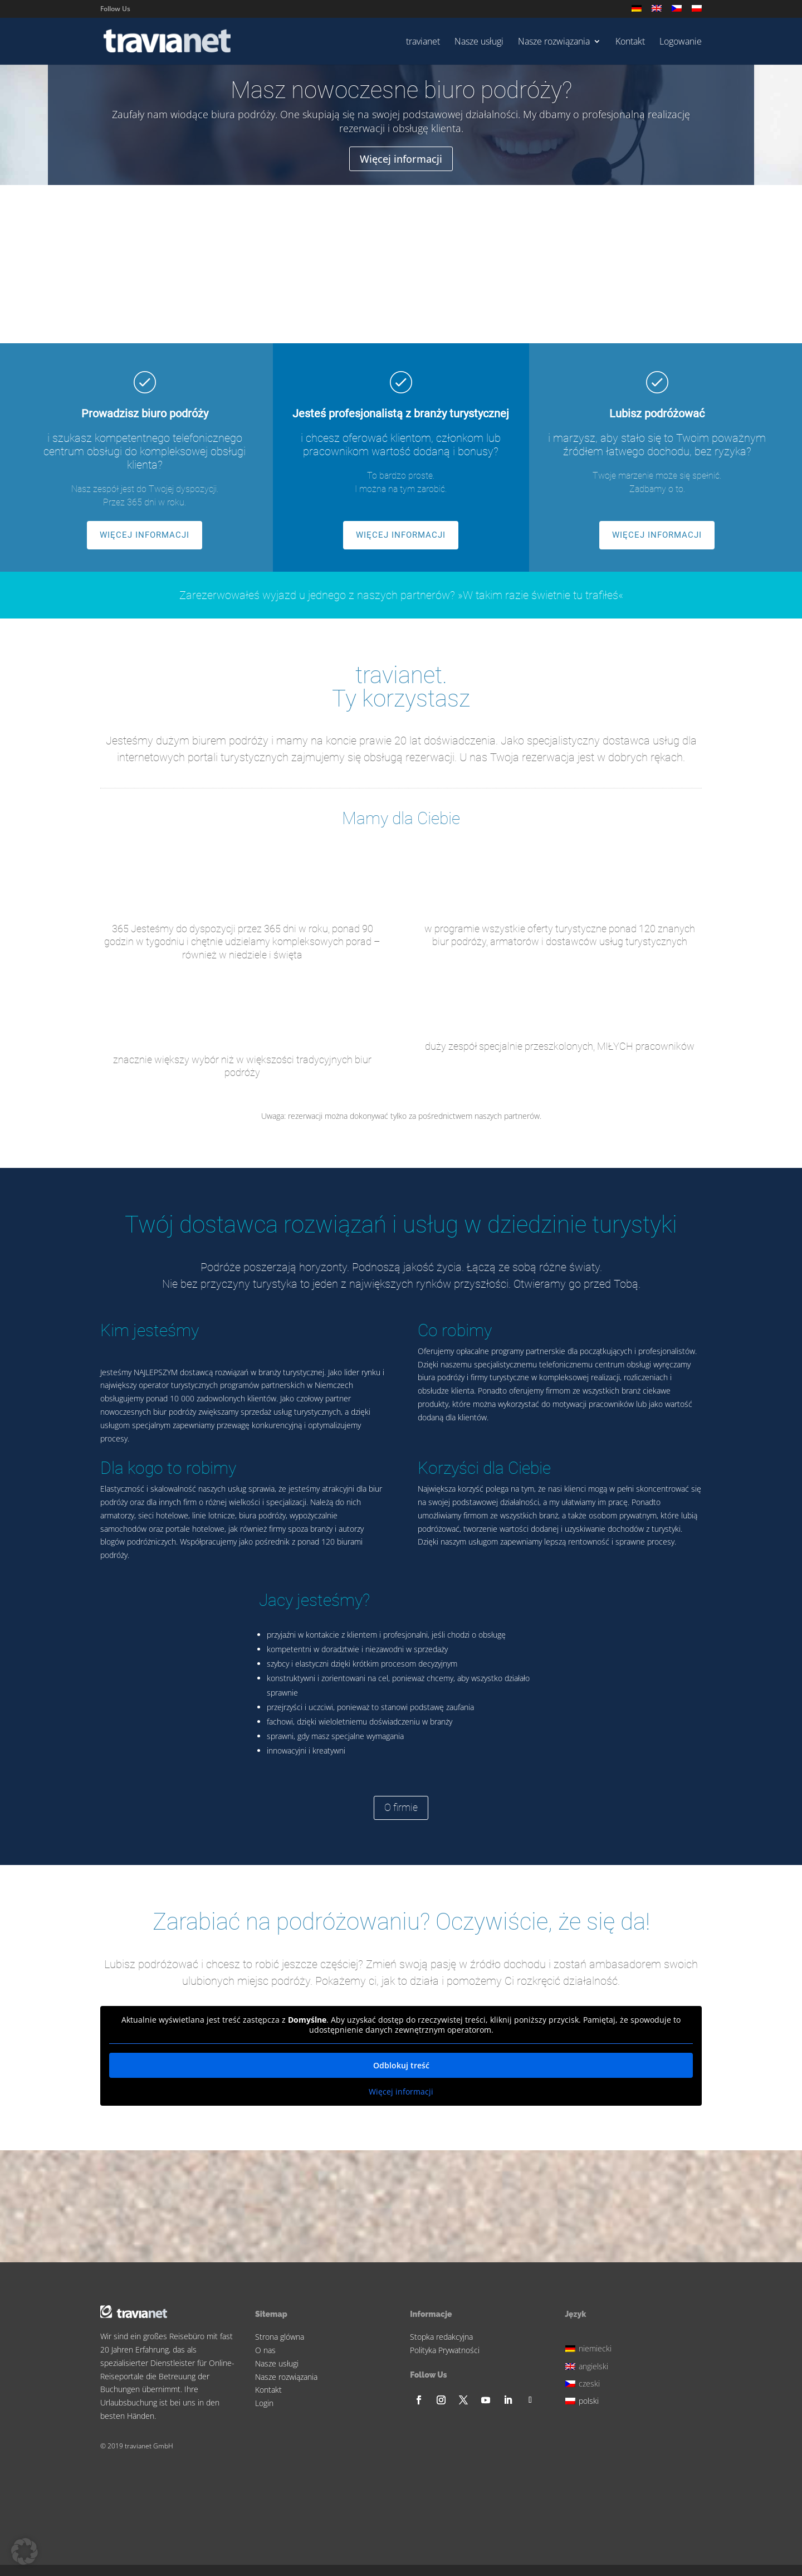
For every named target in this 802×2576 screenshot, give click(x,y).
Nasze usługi (478, 42)
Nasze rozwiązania (554, 42)
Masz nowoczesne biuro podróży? (401, 90)
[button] (24, 2551)
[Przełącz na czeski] (677, 11)
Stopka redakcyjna (441, 2336)
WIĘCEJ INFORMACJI (144, 535)
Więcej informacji (401, 159)
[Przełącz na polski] (589, 2399)
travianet (423, 42)
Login (264, 2403)
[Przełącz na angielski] (657, 11)
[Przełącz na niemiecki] (637, 11)
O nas (265, 2350)
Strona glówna (279, 2336)
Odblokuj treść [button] (401, 2065)
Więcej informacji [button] (401, 2092)
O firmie (401, 1807)
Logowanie (680, 42)
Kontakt (630, 42)
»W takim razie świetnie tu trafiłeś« (540, 595)
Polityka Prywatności (445, 2350)
